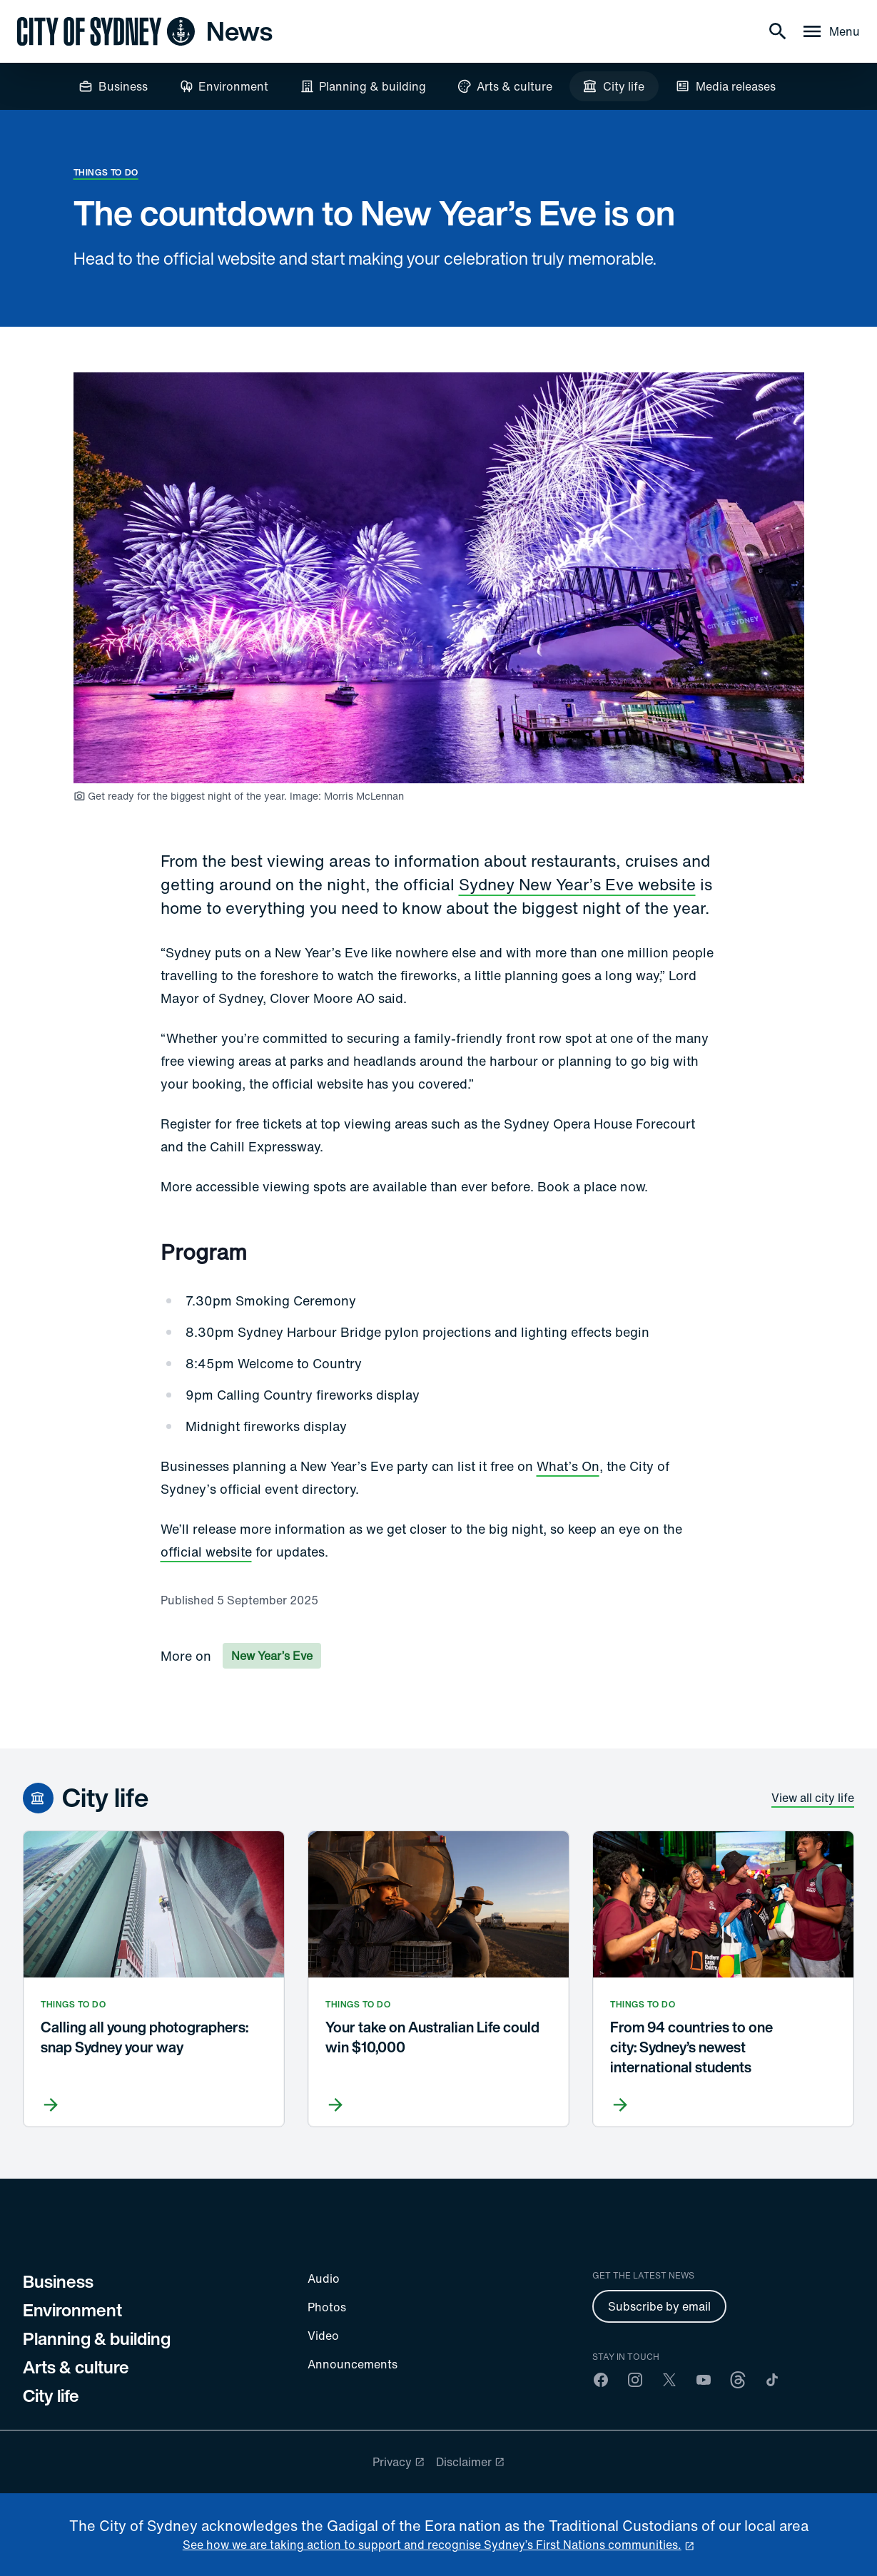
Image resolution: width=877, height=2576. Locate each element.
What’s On (568, 1466)
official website (206, 1551)
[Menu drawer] (830, 31)
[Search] (777, 31)
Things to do (105, 172)
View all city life (812, 1797)
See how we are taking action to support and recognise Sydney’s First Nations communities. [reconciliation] (432, 2544)
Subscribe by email (659, 2306)
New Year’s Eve (272, 1655)
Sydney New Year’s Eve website (577, 884)
